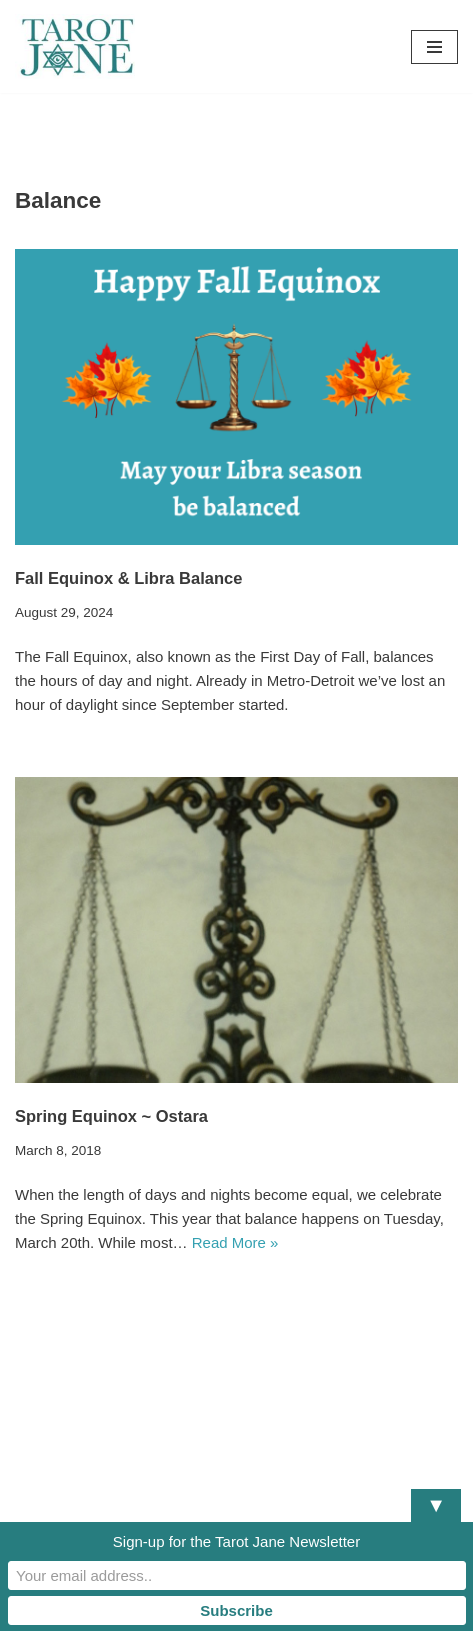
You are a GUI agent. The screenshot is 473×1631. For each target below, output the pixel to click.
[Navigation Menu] (434, 47)
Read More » (235, 1242)
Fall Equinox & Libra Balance (128, 578)
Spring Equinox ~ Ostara (111, 1116)
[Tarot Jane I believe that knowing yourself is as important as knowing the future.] (75, 46)
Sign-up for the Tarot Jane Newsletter (236, 1541)
